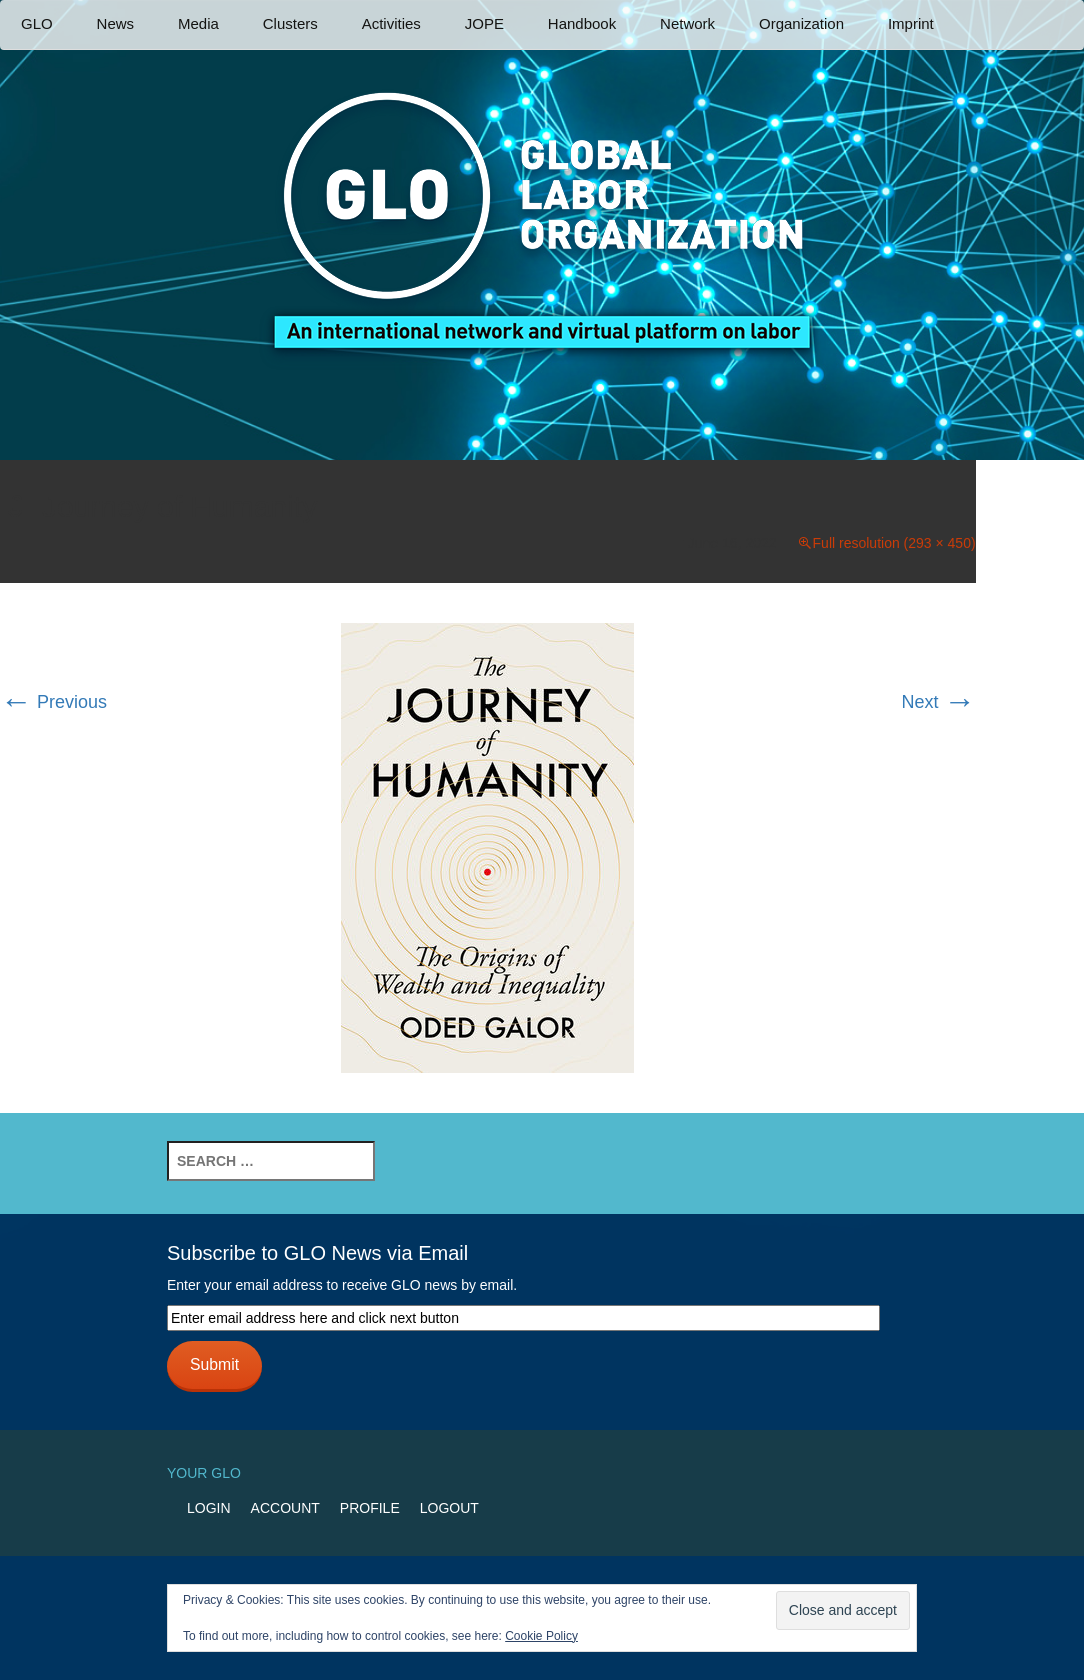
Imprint (911, 23)
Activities (391, 23)
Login (209, 1508)
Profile (370, 1508)
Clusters (290, 23)
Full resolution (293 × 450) (894, 543)
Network (687, 23)
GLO (37, 23)
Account (285, 1508)
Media (198, 23)
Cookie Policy (541, 1636)
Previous (53, 702)
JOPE (484, 23)
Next (939, 702)
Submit (214, 1364)
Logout (449, 1508)
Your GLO (204, 1473)
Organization (801, 23)
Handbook (582, 23)
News (116, 23)
